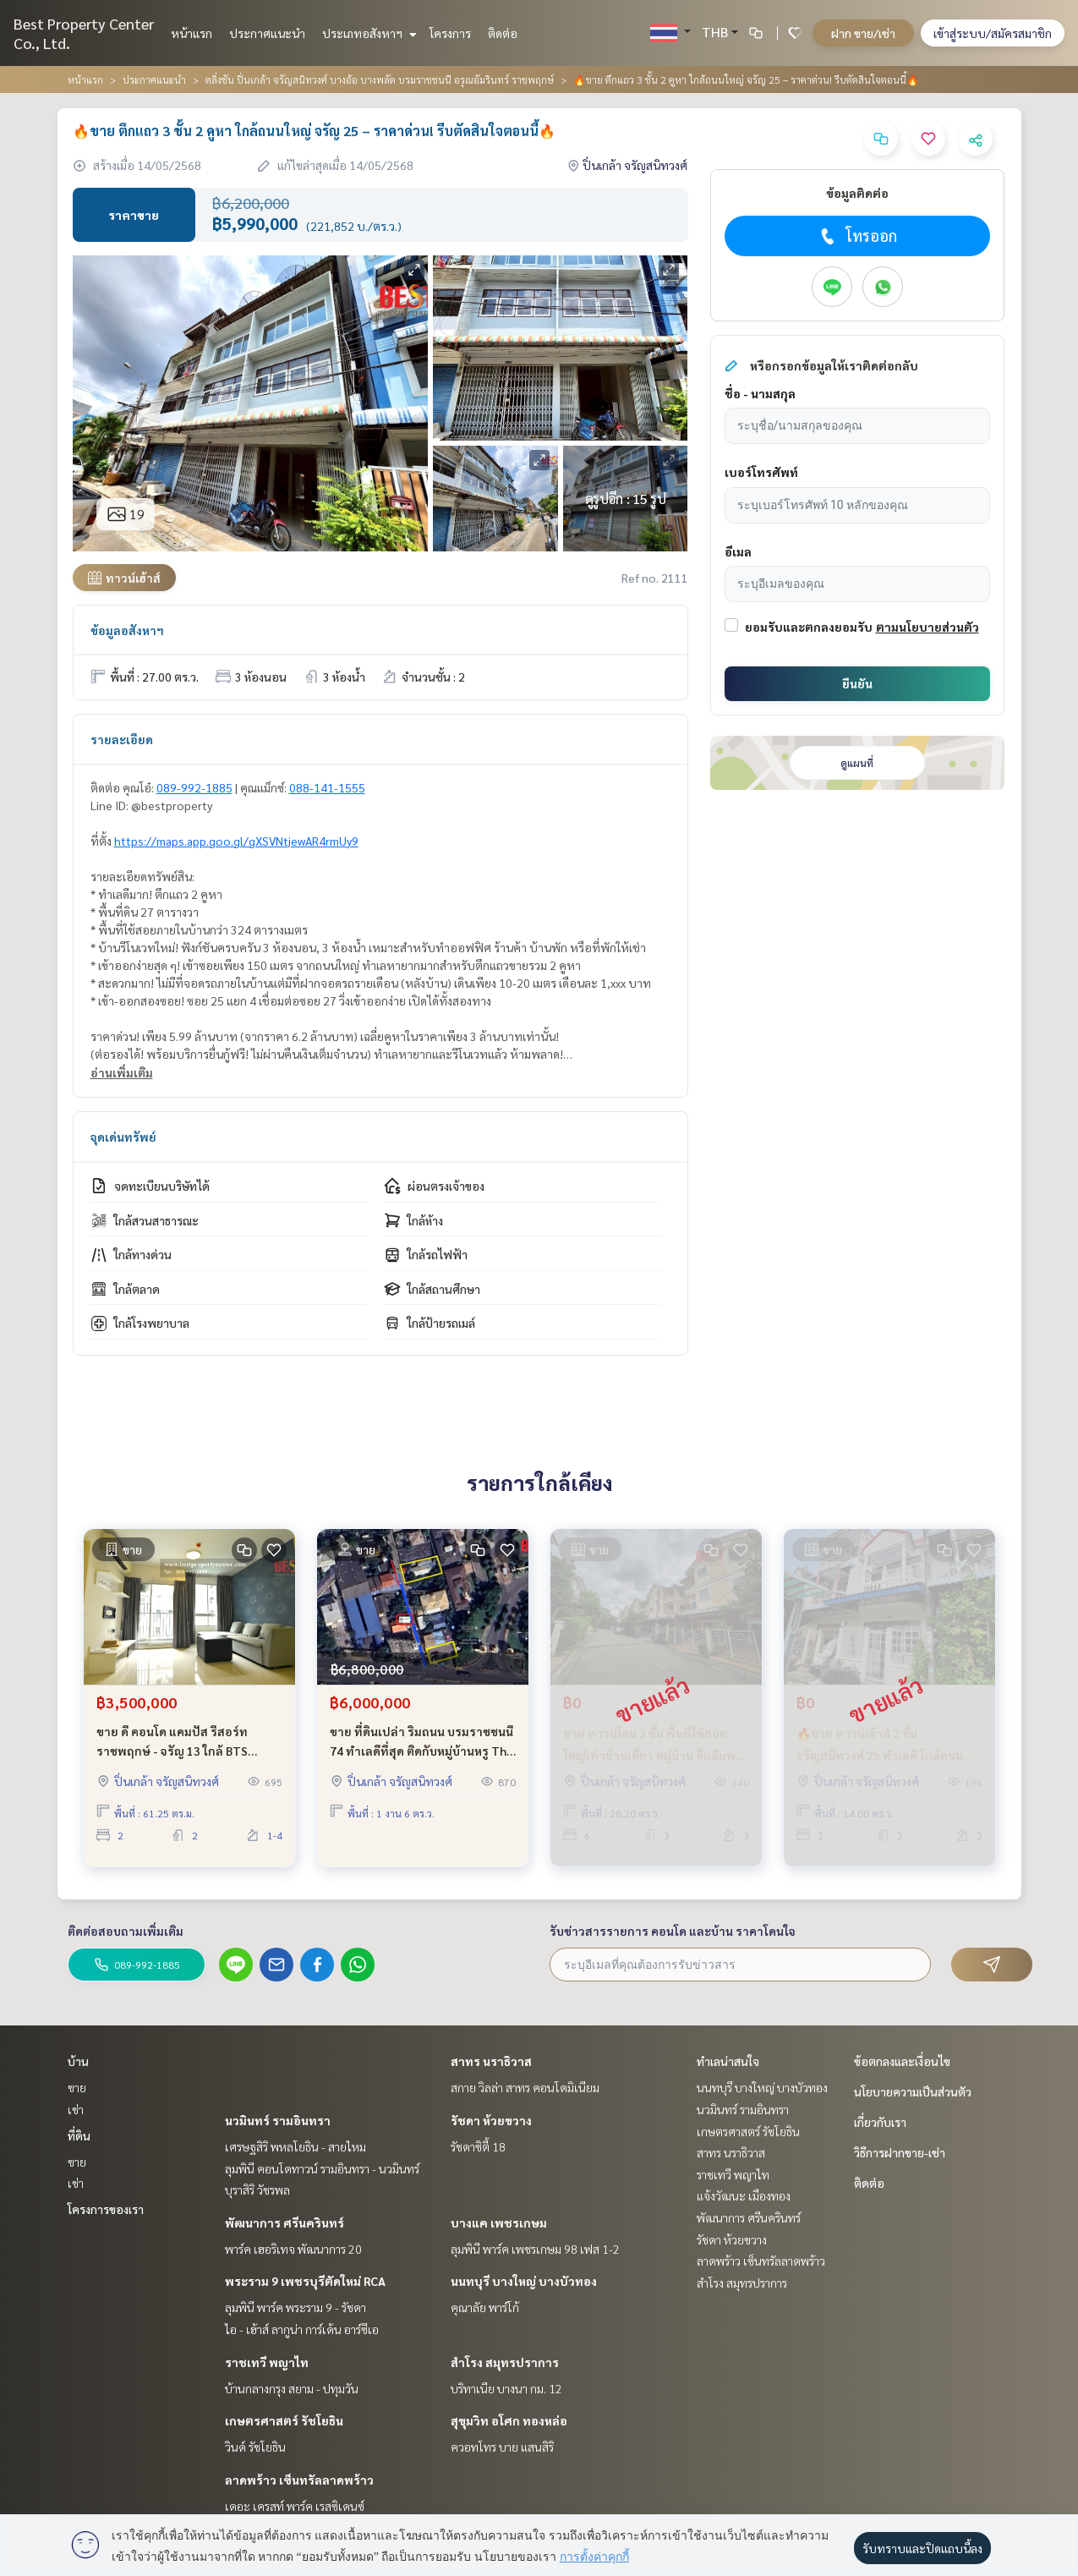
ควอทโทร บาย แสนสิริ (502, 2446)
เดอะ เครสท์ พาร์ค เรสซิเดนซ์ (294, 2505)
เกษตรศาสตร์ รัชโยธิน (284, 2420)
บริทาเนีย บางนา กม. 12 (506, 2388)
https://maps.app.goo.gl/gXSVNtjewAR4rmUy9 (236, 840)
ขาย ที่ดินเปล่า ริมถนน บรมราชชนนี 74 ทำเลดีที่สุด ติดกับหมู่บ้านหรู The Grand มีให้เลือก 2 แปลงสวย (421, 1749)
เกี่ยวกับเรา (880, 2121)
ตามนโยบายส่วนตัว (927, 626)
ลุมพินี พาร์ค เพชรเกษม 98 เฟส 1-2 (535, 2248)
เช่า (76, 2109)
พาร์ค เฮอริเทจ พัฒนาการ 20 (293, 2248)
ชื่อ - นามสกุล (760, 393)
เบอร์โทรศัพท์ (761, 472)
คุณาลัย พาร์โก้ (485, 2307)
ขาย (77, 2087)
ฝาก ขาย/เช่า (863, 33)
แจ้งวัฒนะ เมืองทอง (744, 2195)
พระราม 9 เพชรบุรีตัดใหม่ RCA (305, 2280)
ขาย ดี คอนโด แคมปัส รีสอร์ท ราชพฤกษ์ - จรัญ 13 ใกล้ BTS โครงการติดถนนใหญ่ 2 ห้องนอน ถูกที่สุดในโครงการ (186, 1749)
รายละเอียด (121, 739)
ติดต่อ (502, 33)
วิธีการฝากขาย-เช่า (899, 2152)
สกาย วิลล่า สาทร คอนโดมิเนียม (525, 2087)
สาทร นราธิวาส (491, 2061)
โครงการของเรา (106, 2209)
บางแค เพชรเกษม (499, 2222)
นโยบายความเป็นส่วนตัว (912, 2091)
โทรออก (857, 236)
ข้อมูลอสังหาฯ (127, 630)
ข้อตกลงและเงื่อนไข (902, 2061)
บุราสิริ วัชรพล (257, 2189)
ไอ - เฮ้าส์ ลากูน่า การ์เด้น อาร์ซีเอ (302, 2329)
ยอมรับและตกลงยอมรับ (809, 626)
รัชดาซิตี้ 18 (478, 2146)
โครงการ (450, 33)
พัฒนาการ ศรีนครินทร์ (284, 2222)
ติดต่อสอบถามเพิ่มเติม (125, 1930)
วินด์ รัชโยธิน (255, 2446)
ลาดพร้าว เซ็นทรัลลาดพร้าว (299, 2479)
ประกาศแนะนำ (267, 33)
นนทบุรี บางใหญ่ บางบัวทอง (524, 2280)
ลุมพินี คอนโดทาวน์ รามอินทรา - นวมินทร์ (322, 2168)
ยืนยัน (857, 683)
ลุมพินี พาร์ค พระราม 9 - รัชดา (295, 2307)
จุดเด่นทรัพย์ (123, 1136)
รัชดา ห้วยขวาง (491, 2120)
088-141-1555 (327, 787)
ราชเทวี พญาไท (267, 2362)
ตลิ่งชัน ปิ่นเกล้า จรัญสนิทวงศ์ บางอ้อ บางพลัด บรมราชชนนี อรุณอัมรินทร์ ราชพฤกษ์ (379, 79)
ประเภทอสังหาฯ (367, 33)
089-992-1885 (194, 787)
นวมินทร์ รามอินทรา (278, 2120)
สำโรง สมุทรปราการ (505, 2362)
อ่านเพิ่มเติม (121, 1072)
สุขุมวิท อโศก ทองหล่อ (509, 2420)
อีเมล (738, 551)
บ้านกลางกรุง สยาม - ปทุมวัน (291, 2388)
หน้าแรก (191, 33)
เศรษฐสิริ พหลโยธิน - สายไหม (295, 2146)
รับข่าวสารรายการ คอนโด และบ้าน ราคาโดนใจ (673, 1930)
